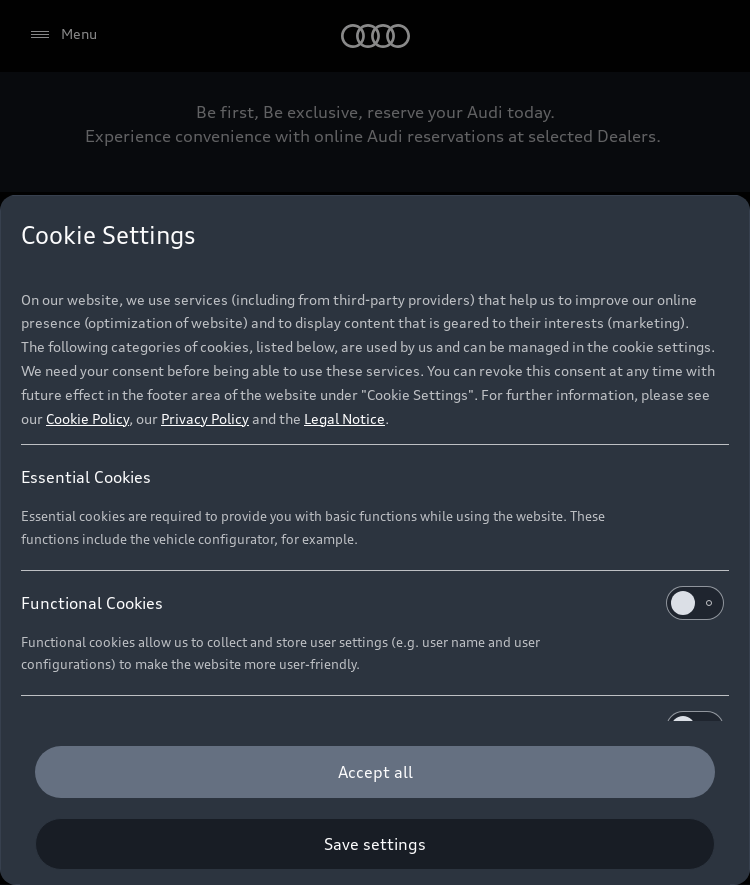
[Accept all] (375, 772)
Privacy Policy (205, 418)
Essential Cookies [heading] (86, 477)
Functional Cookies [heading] (372, 603)
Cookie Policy (87, 418)
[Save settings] (375, 844)
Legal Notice (344, 418)
